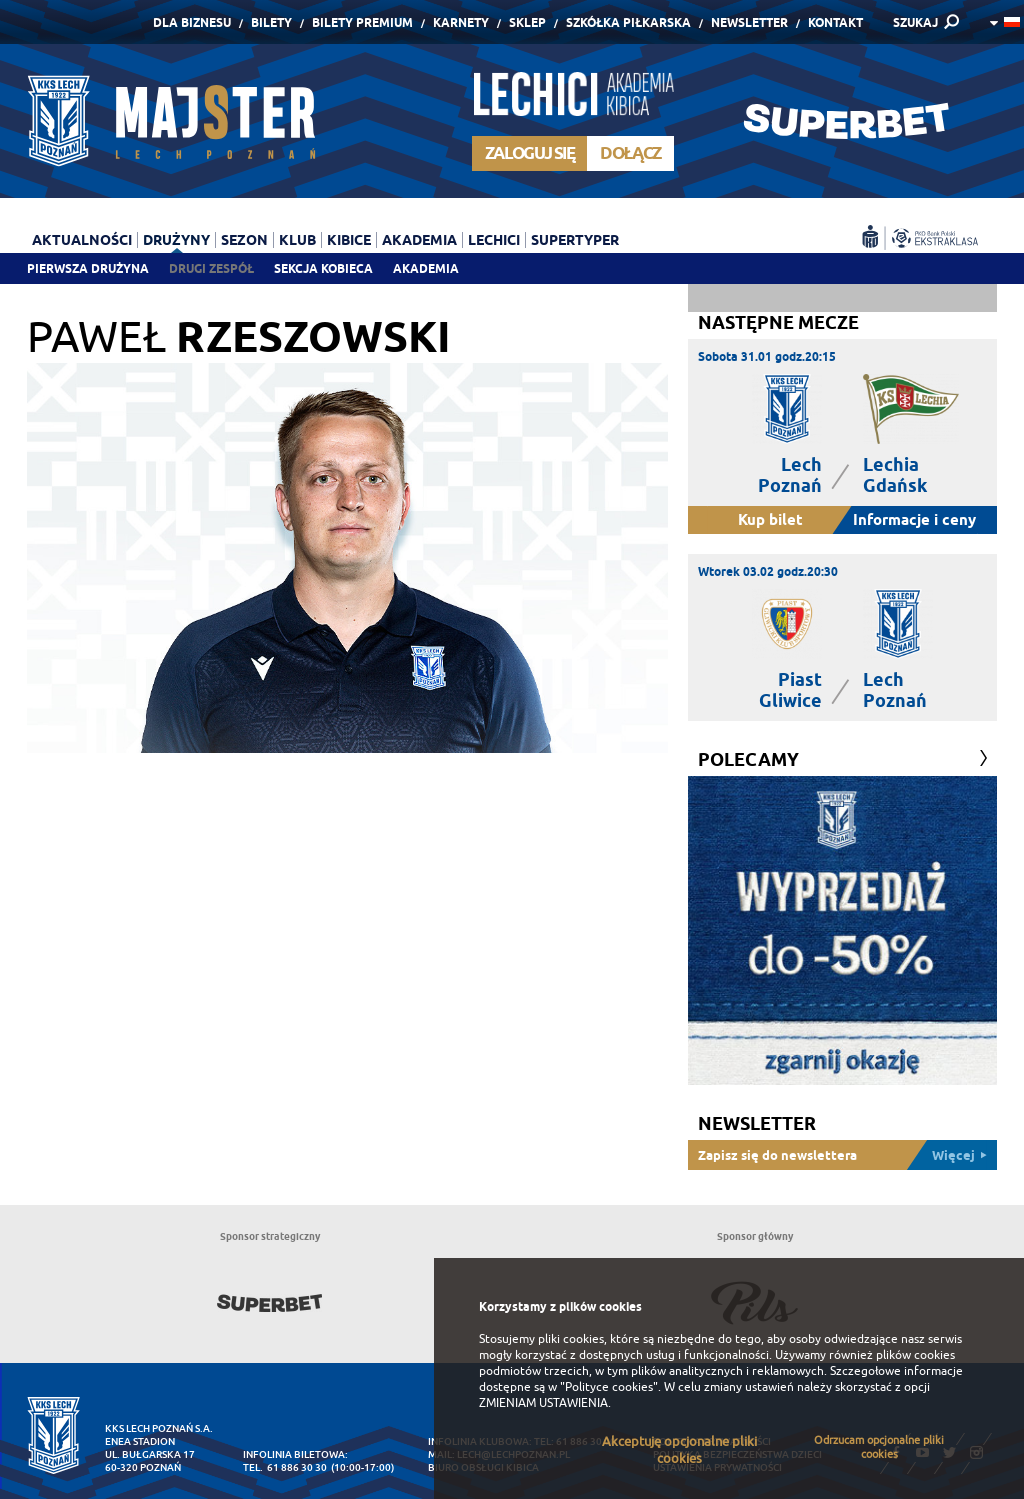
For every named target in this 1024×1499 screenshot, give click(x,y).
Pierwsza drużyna (88, 268)
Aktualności (82, 240)
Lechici (494, 240)
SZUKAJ (915, 22)
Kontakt (835, 22)
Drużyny (176, 240)
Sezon (244, 240)
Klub (297, 240)
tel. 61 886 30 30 (285, 1467)
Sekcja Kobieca (323, 268)
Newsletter (749, 22)
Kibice (349, 240)
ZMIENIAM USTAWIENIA (543, 1403)
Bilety (271, 22)
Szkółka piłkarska (628, 22)
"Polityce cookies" (609, 1387)
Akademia (426, 268)
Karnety (461, 22)
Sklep (527, 22)
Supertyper (575, 240)
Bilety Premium (362, 22)
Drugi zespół (211, 268)
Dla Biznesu (192, 22)
